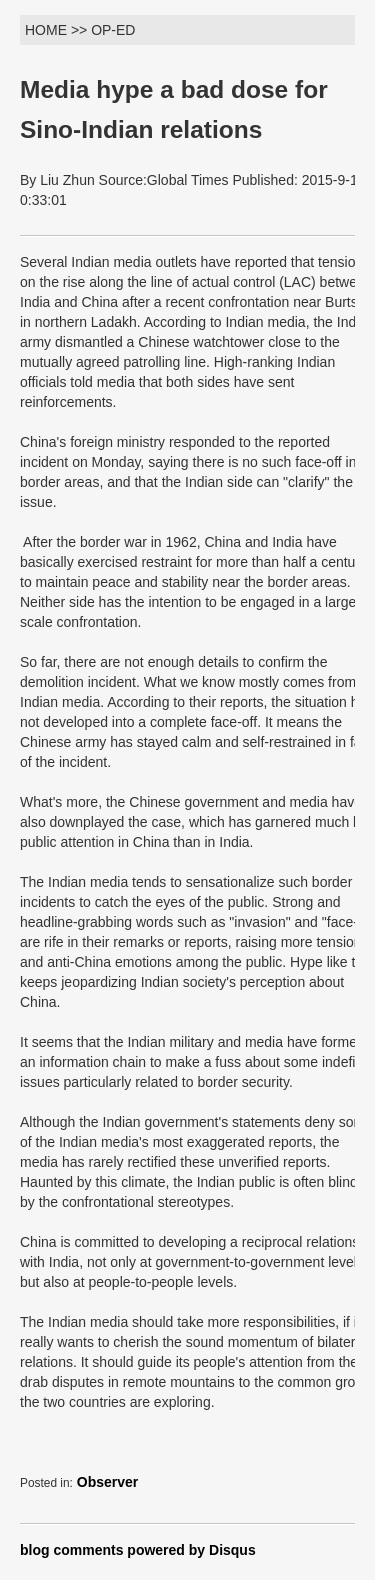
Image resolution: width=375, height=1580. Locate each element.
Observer (107, 1482)
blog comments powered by (138, 1550)
